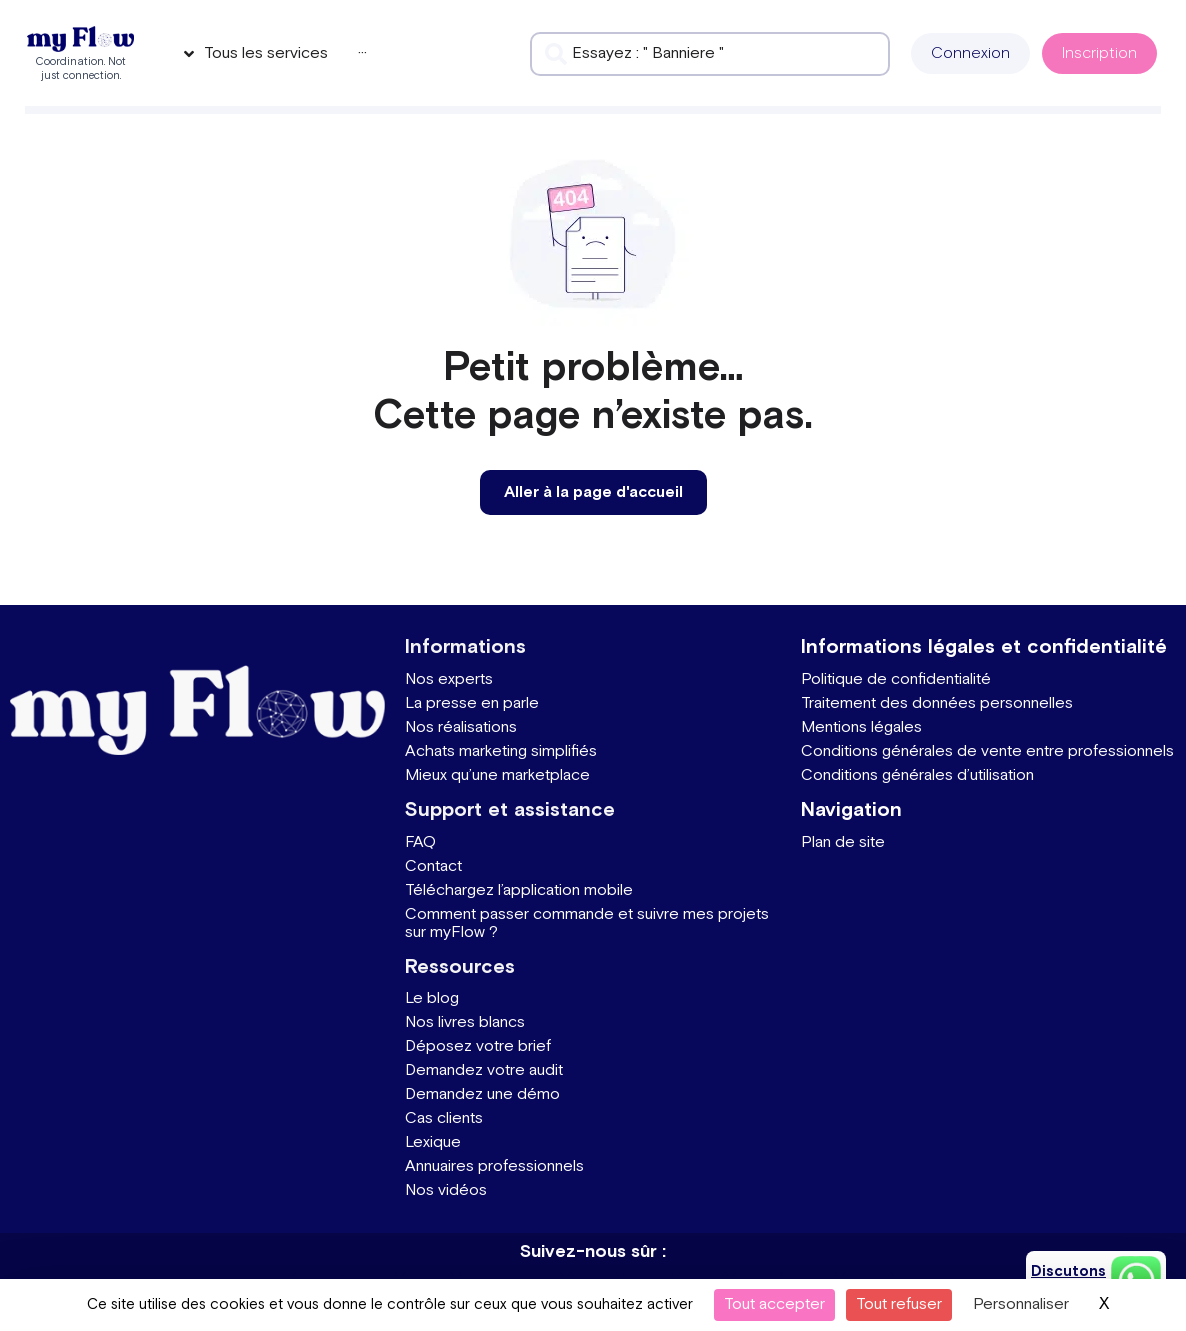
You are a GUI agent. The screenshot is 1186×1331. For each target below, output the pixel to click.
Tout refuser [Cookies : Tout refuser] (899, 1304)
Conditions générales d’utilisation (917, 775)
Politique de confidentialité (896, 679)
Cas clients (444, 1118)
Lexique (433, 1142)
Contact (433, 866)
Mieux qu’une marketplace (497, 775)
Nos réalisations (461, 727)
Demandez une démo (482, 1094)
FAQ (420, 842)
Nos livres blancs (465, 1022)
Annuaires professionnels (494, 1166)
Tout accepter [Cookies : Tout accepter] (774, 1304)
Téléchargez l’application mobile (519, 890)
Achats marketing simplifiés (501, 751)
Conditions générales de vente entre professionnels (987, 751)
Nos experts (449, 679)
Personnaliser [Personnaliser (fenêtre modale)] (1021, 1304)
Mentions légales (861, 727)
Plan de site (843, 842)
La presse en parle (472, 703)
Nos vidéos (446, 1190)
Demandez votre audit (484, 1070)
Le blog (432, 998)
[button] (970, 53)
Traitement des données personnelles (937, 703)
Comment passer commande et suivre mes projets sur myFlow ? (587, 923)
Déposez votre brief (478, 1046)
